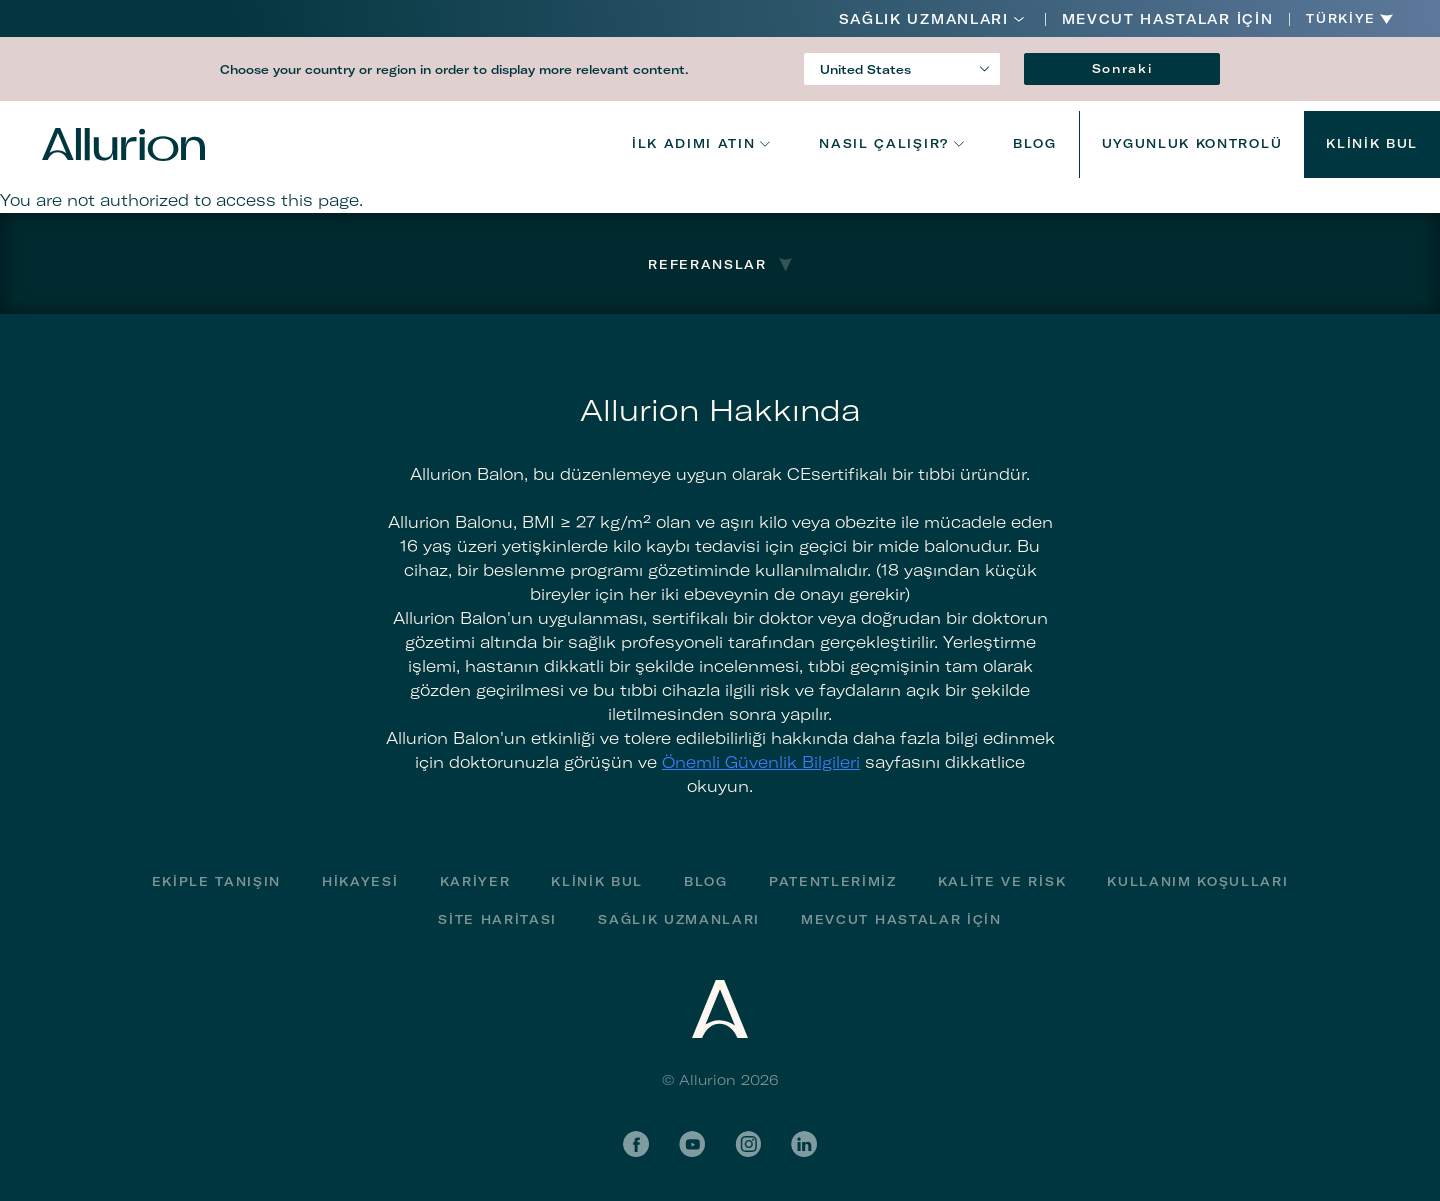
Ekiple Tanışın (217, 881)
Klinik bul (1372, 143)
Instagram (748, 1144)
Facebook (636, 1144)
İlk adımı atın (694, 143)
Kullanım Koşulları (1197, 881)
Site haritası (497, 919)
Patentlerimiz (833, 881)
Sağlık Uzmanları (924, 19)
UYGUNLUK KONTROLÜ (1192, 143)
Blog (1035, 143)
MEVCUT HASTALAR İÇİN (1168, 19)
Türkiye (1341, 19)
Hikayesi (360, 881)
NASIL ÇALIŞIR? (884, 143)
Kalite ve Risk (1002, 881)
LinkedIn (804, 1144)
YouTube (692, 1144)
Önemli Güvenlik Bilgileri (761, 762)
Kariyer (475, 881)
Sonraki (1122, 68)
